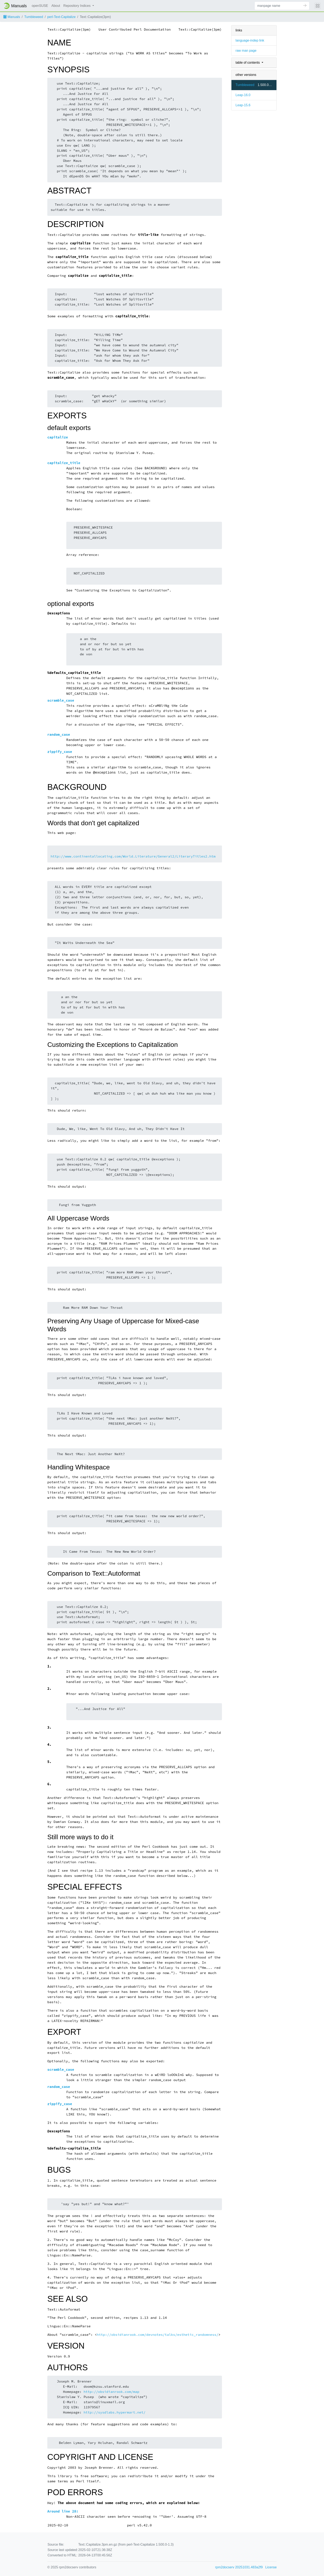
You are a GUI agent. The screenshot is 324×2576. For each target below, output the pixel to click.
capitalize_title (63, 463)
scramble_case (60, 700)
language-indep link (250, 40)
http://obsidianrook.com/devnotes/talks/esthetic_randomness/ (157, 2334)
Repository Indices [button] (77, 5)
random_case (58, 734)
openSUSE (40, 5)
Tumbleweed (33, 17)
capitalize (57, 437)
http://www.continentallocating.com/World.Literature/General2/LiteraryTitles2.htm (133, 856)
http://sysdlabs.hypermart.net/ (114, 2412)
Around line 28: (62, 2511)
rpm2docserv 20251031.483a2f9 (239, 2567)
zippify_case (59, 752)
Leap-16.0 (243, 95)
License (271, 2567)
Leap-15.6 (243, 105)
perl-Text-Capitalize (61, 17)
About (55, 5)
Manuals (11, 17)
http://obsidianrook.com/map (111, 2392)
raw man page (246, 50)
